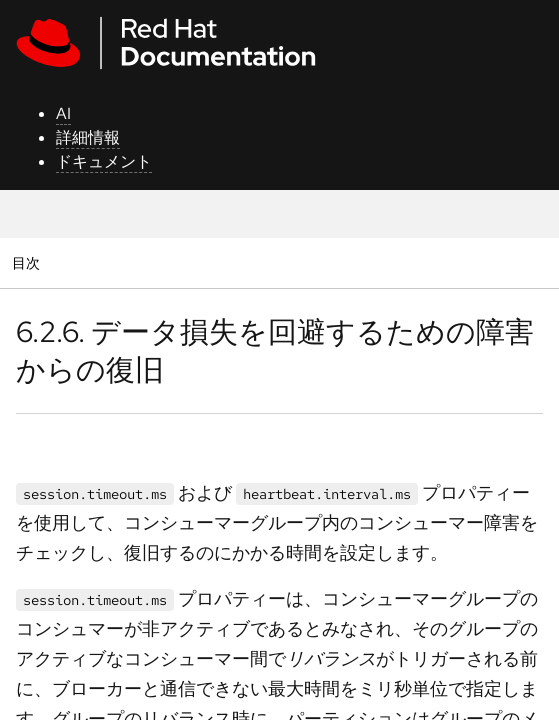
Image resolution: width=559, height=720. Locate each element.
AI (63, 113)
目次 (28, 262)
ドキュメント (104, 161)
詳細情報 (88, 137)
